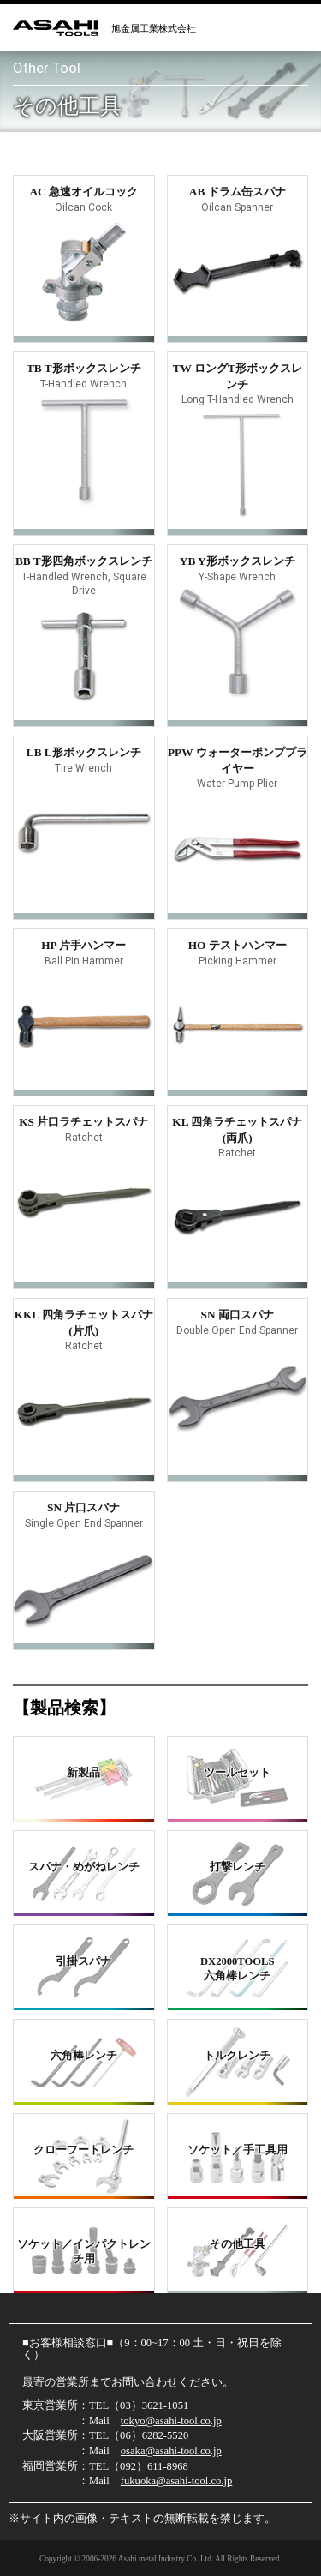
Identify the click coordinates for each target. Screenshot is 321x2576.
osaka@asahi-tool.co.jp (171, 2451)
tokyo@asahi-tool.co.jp (171, 2421)
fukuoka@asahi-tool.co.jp (177, 2481)
